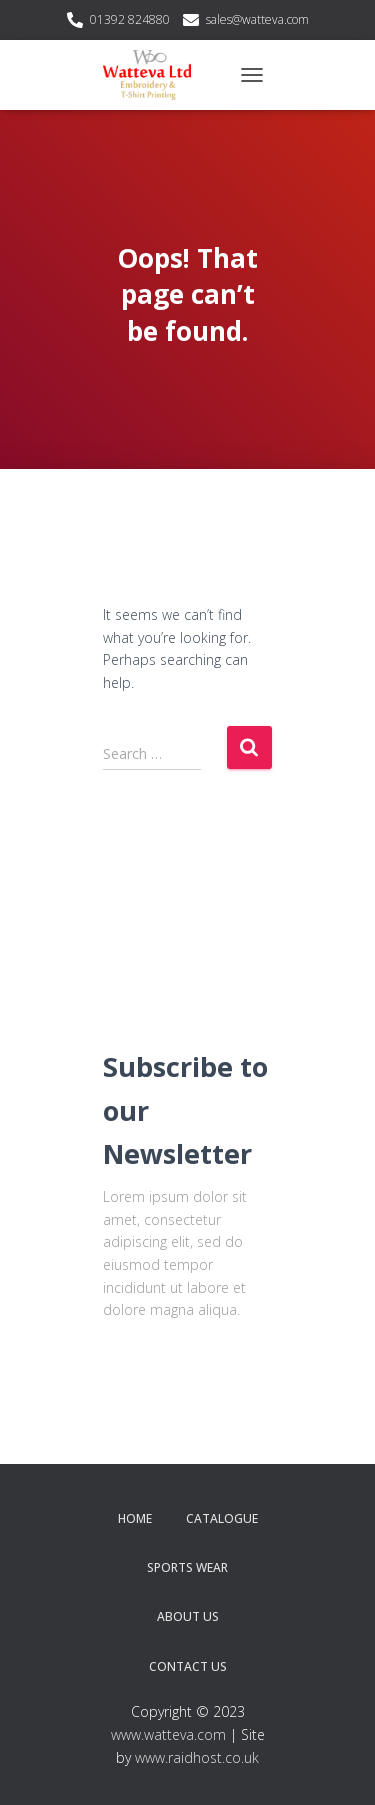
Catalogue (222, 1518)
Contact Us (188, 1666)
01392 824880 (130, 19)
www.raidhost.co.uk (197, 1757)
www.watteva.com (168, 1734)
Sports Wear (187, 1567)
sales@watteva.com (257, 19)
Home (135, 1518)
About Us (188, 1616)
